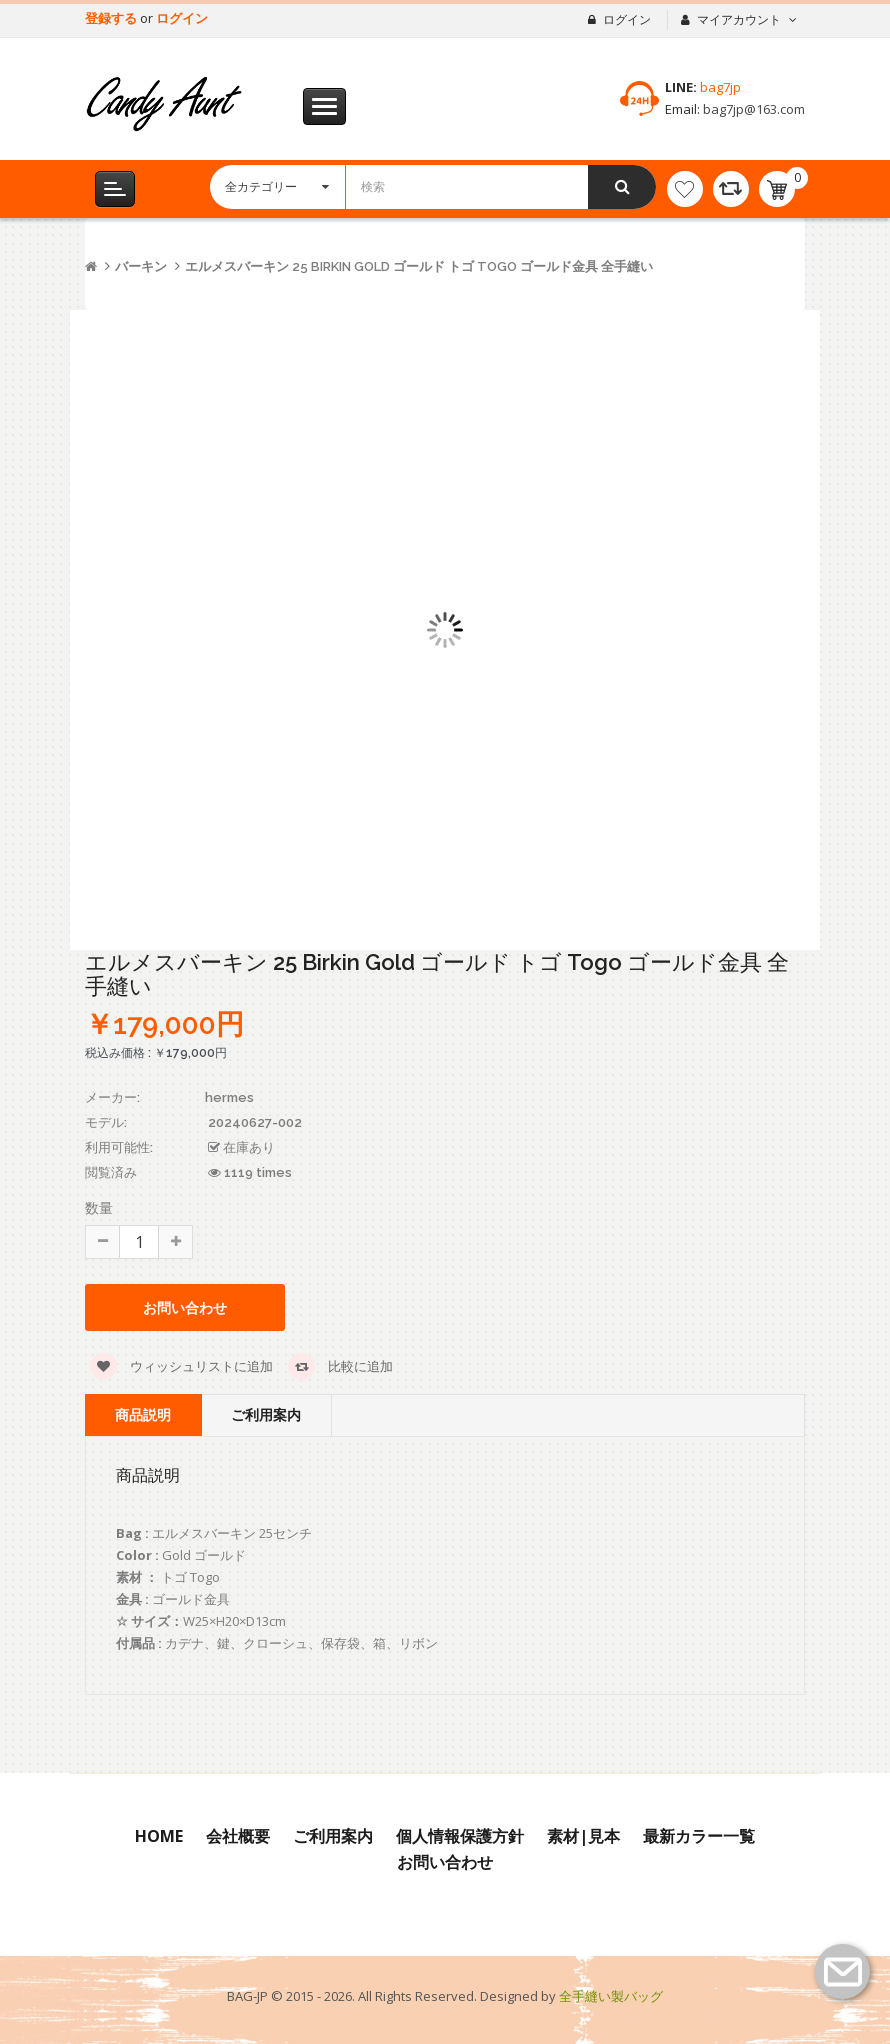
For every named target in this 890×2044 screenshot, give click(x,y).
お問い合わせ (185, 1307)
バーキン (141, 266)
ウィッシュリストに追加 (181, 1366)
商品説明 (143, 1414)
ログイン (182, 18)
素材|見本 (583, 1836)
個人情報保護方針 (460, 1836)
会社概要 (238, 1836)
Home (159, 1836)
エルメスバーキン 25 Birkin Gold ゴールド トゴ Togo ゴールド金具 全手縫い (419, 266)
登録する (112, 18)
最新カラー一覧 (699, 1836)
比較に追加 (340, 1366)
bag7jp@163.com (752, 109)
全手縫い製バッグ (611, 1996)
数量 (99, 1207)
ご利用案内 (266, 1414)
